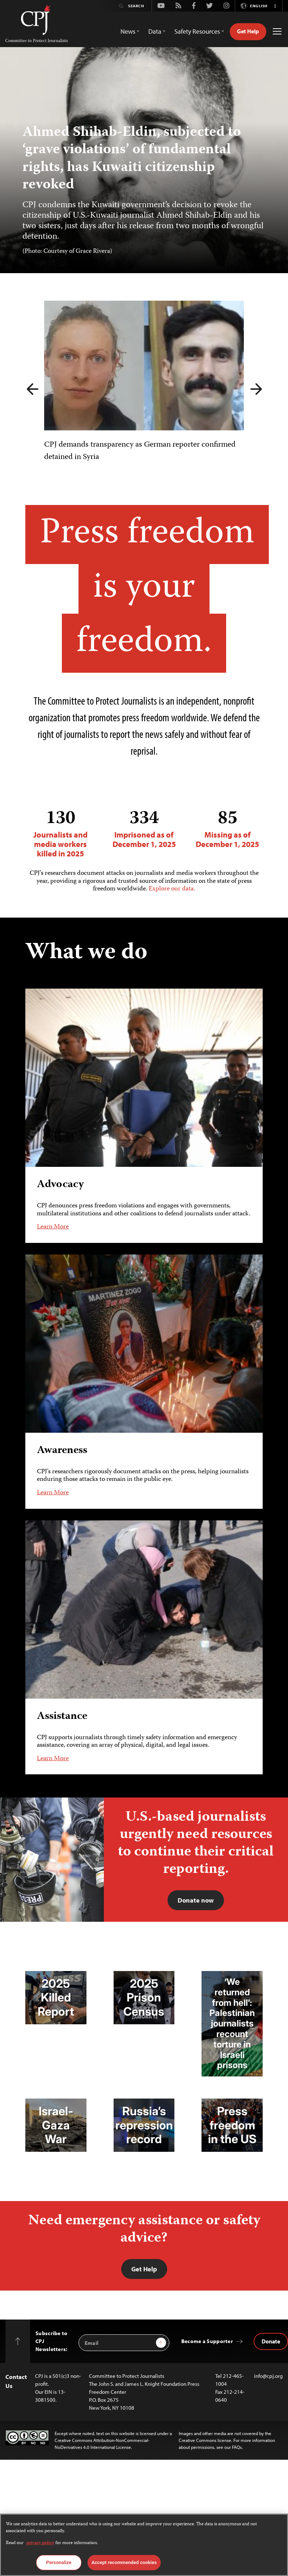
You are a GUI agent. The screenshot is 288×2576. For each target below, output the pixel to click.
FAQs (237, 2447)
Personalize (59, 2562)
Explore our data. (172, 889)
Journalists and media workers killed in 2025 (60, 833)
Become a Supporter (207, 2341)
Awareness (62, 1451)
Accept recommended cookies (124, 2562)
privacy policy (40, 2543)
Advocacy (60, 1185)
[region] (144, 2545)
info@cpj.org (268, 2375)
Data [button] (154, 31)
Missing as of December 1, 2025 (227, 828)
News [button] (127, 31)
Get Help (248, 31)
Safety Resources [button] (197, 31)
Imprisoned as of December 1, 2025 (144, 828)
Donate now (196, 1900)
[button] (275, 6)
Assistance (62, 1716)
